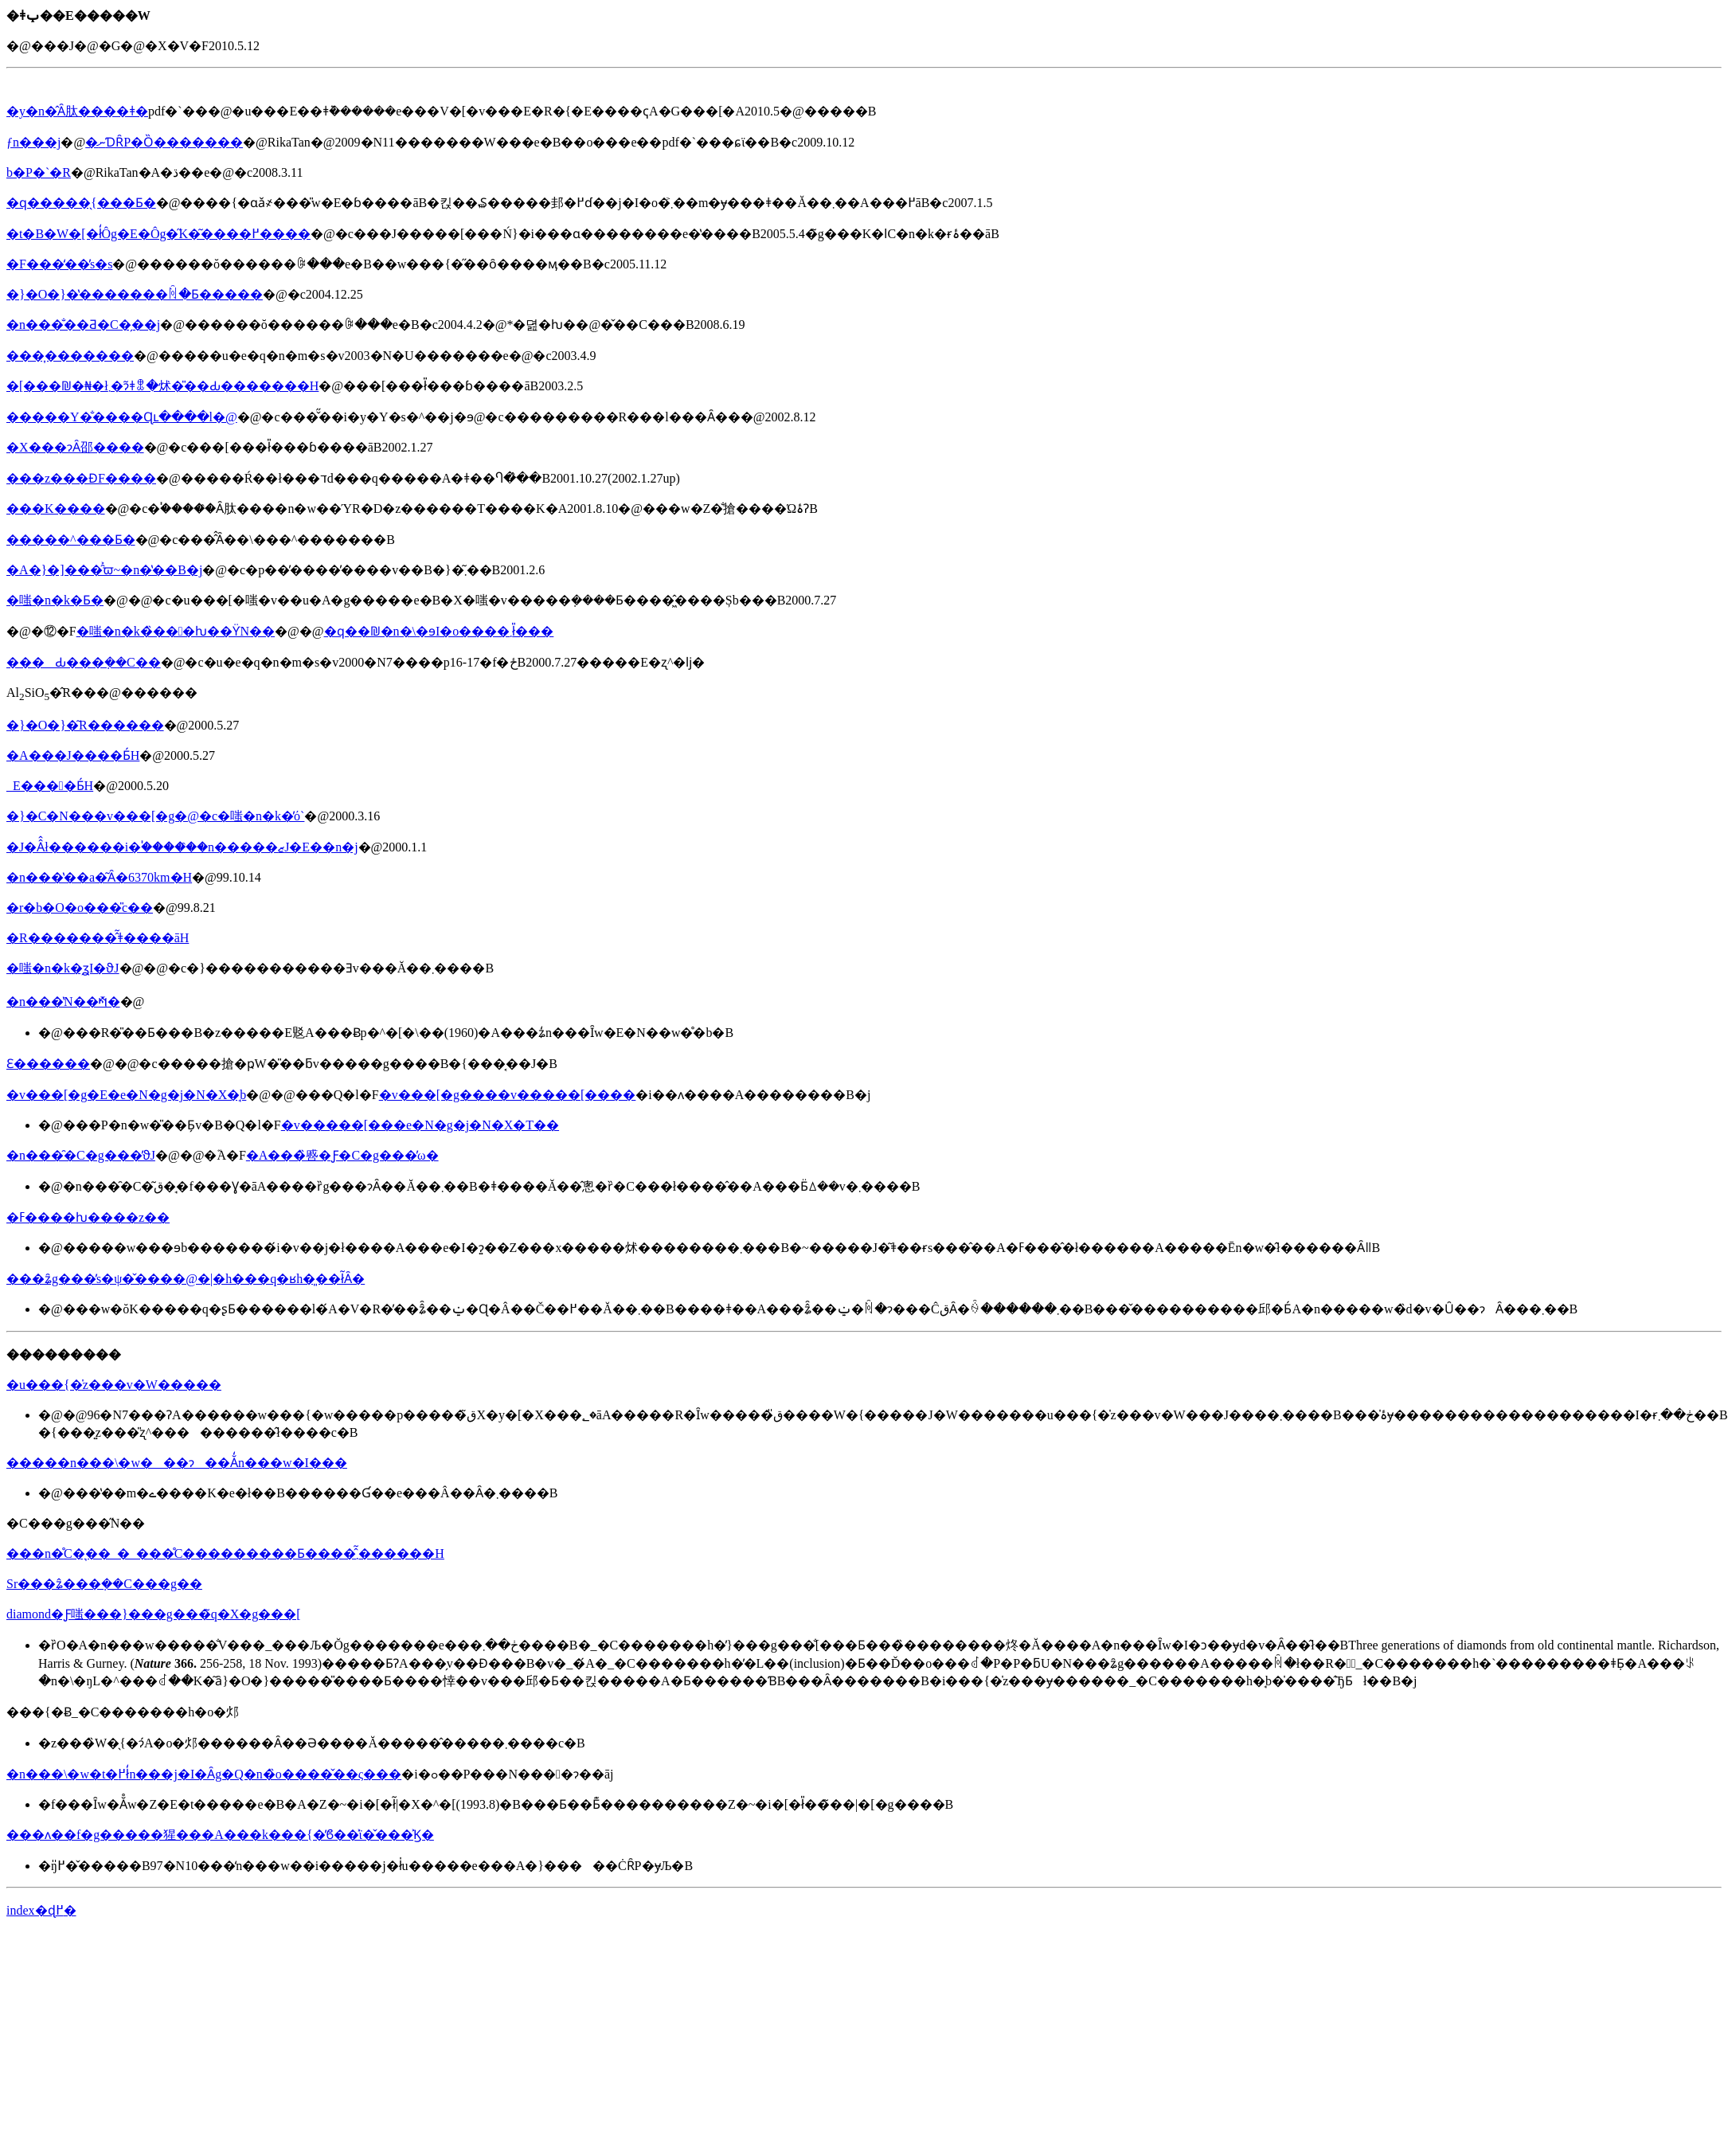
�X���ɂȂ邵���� (75, 447)
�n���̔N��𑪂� (63, 1001)
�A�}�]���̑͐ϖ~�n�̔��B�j (104, 570)
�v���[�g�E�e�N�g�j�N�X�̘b (126, 1094)
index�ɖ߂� (41, 1910)
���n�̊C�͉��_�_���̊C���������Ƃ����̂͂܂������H (225, 1553)
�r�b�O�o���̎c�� (79, 907)
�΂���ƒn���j (33, 142)
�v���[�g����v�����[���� (507, 1094)
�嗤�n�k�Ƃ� (55, 600)
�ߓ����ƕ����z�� (88, 1217)
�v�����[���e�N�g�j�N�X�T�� (420, 1125)
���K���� (55, 508)
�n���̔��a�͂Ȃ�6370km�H (99, 877)
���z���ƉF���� (81, 478)
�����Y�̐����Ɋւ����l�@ (121, 417)
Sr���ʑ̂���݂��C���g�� (104, 1584)
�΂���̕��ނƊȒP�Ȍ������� (164, 142)
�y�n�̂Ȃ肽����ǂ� (77, 111)
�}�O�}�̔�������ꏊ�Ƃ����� (134, 294)
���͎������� (70, 355)
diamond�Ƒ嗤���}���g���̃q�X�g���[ (153, 1614)
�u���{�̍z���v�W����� (113, 1384)
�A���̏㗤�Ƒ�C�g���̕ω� (342, 1155)
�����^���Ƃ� (70, 539)
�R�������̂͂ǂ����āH (97, 938)
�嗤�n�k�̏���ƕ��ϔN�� (175, 631)
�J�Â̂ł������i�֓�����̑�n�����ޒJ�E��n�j (182, 847)
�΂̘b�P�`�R (38, 172)
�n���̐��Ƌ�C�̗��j (83, 324)
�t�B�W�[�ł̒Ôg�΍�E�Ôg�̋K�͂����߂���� (158, 234)
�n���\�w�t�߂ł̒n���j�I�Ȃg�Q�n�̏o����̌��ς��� (203, 1774)
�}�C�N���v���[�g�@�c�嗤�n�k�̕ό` (155, 816)
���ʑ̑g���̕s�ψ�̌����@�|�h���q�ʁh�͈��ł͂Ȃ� (185, 1278)
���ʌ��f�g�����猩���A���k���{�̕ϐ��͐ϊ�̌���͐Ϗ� (220, 1834)
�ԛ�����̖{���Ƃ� (81, 202)
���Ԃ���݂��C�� (83, 662)
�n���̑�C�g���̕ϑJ (80, 1155)
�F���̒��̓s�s (59, 264)
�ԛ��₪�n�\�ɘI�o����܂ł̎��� (439, 631)
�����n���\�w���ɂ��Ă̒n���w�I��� (176, 1462)
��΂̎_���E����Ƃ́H (49, 785)
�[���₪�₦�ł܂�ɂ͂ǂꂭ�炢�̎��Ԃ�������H (162, 386)
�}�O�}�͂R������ (85, 725)
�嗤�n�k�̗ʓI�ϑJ (62, 968)
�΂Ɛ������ (48, 1063)
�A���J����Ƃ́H (72, 755)
